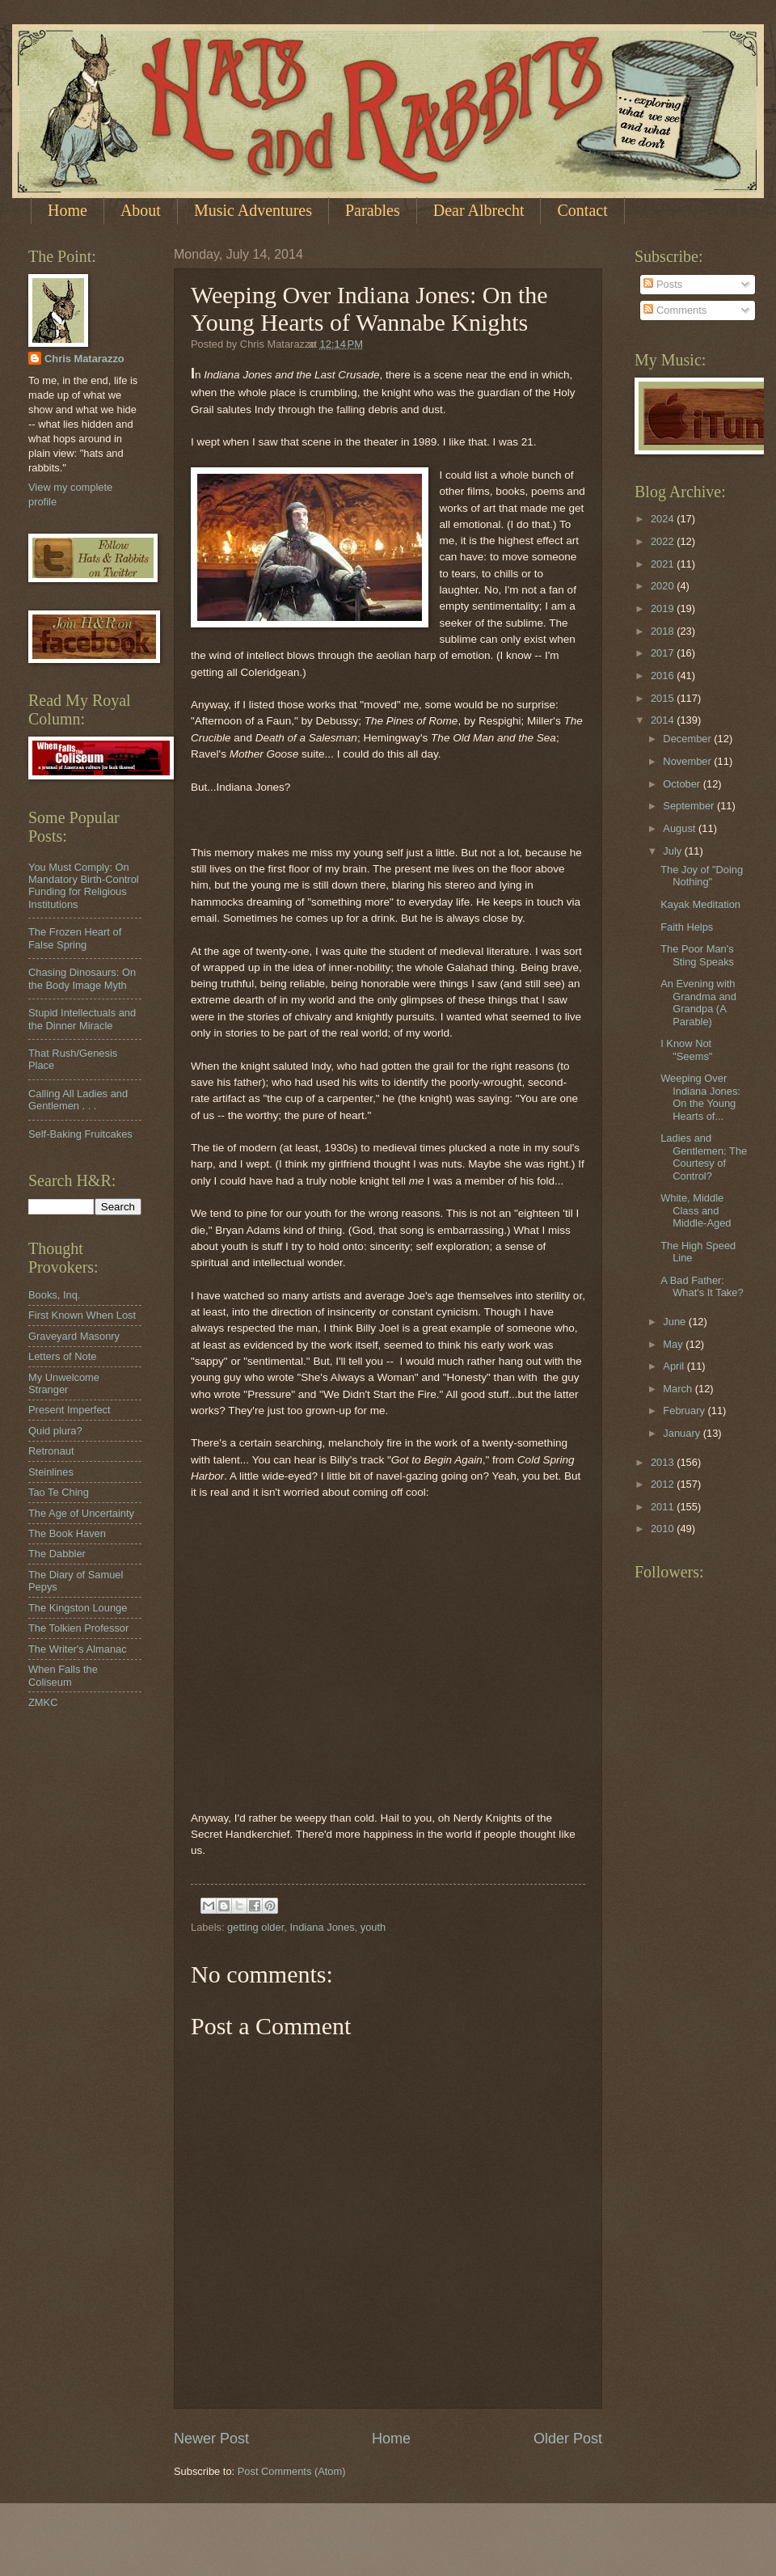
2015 (664, 698)
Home (67, 210)
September (690, 806)
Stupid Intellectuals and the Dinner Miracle (82, 1019)
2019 (664, 608)
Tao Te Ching (58, 1492)
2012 (664, 1484)
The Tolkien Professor (78, 1628)
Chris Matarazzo (84, 359)
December (688, 739)
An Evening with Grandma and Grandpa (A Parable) (698, 1002)
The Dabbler (57, 1554)
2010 (664, 1528)
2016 (664, 675)
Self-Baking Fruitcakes (80, 1134)
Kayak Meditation (700, 904)
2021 (664, 564)
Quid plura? (55, 1431)
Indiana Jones (321, 1927)
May (674, 1344)
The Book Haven (67, 1533)
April (674, 1366)
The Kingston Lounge (77, 1608)
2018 (664, 631)
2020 (664, 586)
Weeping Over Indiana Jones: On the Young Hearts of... (700, 1096)
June (676, 1321)
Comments (674, 310)
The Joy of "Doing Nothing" (701, 876)
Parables (372, 210)
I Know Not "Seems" (686, 1049)
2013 (664, 1462)
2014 (664, 720)
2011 (664, 1507)
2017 (664, 653)
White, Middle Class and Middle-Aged (695, 1210)
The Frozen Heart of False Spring (74, 938)
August (680, 828)
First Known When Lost (82, 1315)
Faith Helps (686, 927)
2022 (664, 541)
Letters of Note (62, 1356)
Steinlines (51, 1472)
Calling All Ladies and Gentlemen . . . (78, 1099)
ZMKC (42, 1702)
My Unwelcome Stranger (63, 1383)
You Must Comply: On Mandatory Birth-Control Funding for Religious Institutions (83, 885)
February (685, 1410)
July (673, 851)
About (140, 210)
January (682, 1433)
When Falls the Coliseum (63, 1675)
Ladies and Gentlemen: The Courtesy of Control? (703, 1156)
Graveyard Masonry (74, 1336)
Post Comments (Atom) (292, 2471)
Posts (662, 284)
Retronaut (51, 1451)
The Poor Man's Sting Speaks (697, 955)
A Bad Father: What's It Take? (701, 1286)
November (688, 761)
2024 (664, 519)
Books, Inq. (54, 1295)
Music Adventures (253, 210)
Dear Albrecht (479, 210)
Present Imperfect (69, 1410)
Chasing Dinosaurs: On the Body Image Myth (82, 978)
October (682, 784)
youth (373, 1927)
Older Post (568, 2438)
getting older (255, 1927)
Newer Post (211, 2438)
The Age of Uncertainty (81, 1513)
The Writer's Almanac (77, 1649)
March (678, 1389)
